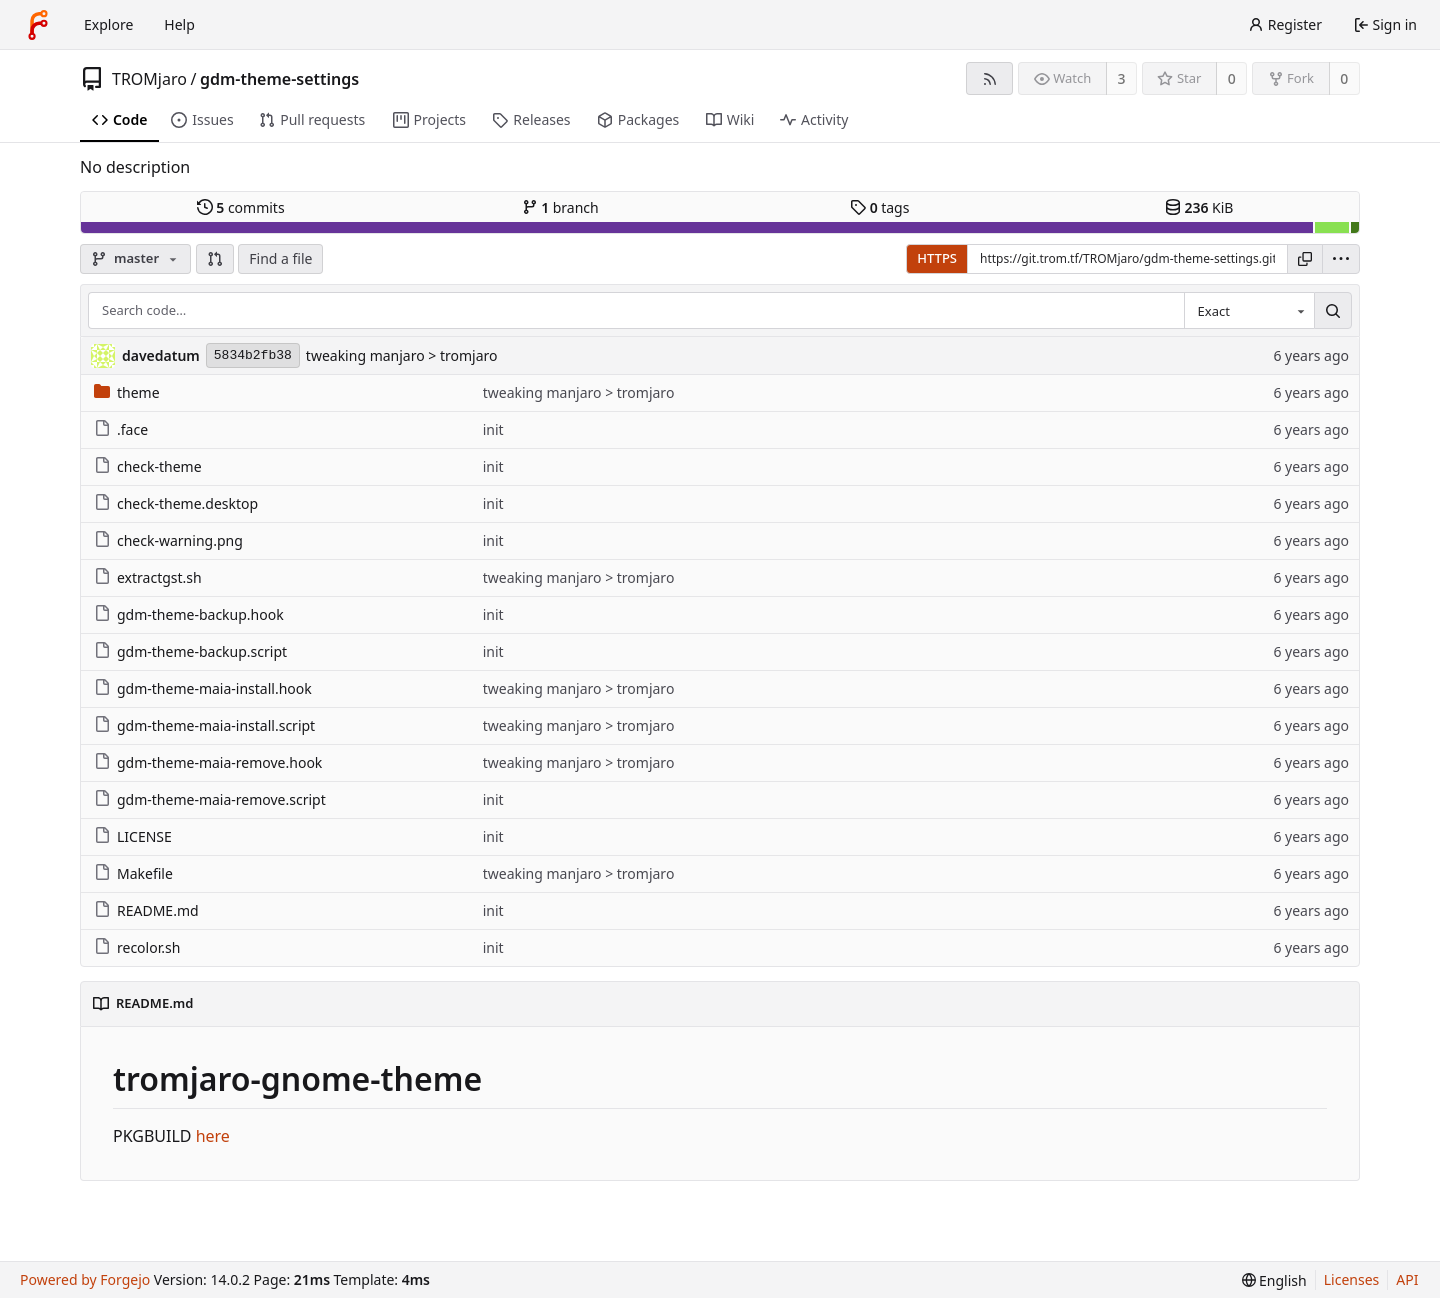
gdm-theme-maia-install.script (204, 725)
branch (560, 207)
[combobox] (1249, 311)
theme (127, 392)
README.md (146, 910)
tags (879, 207)
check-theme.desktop (176, 503)
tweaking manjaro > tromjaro (402, 355)
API (1407, 1279)
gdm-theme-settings (279, 79)
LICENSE (133, 836)
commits (241, 207)
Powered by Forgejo (85, 1279)
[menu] (1341, 259)
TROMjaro (149, 79)
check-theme (148, 466)
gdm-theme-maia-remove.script (210, 799)
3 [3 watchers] (1122, 78)
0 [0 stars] (1232, 78)
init (493, 429)
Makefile (133, 873)
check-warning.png (168, 540)
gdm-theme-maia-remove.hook (208, 762)
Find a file (280, 258)
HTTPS (937, 258)
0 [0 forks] (1344, 78)
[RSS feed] (989, 78)
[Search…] (1333, 311)
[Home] (38, 25)
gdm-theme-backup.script (190, 651)
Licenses (1352, 1279)
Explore (108, 24)
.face (121, 429)
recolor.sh (137, 947)
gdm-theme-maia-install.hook (203, 688)
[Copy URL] (1305, 259)
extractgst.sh (148, 577)
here (213, 1136)
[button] (215, 259)
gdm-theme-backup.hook (189, 614)
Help (179, 24)
